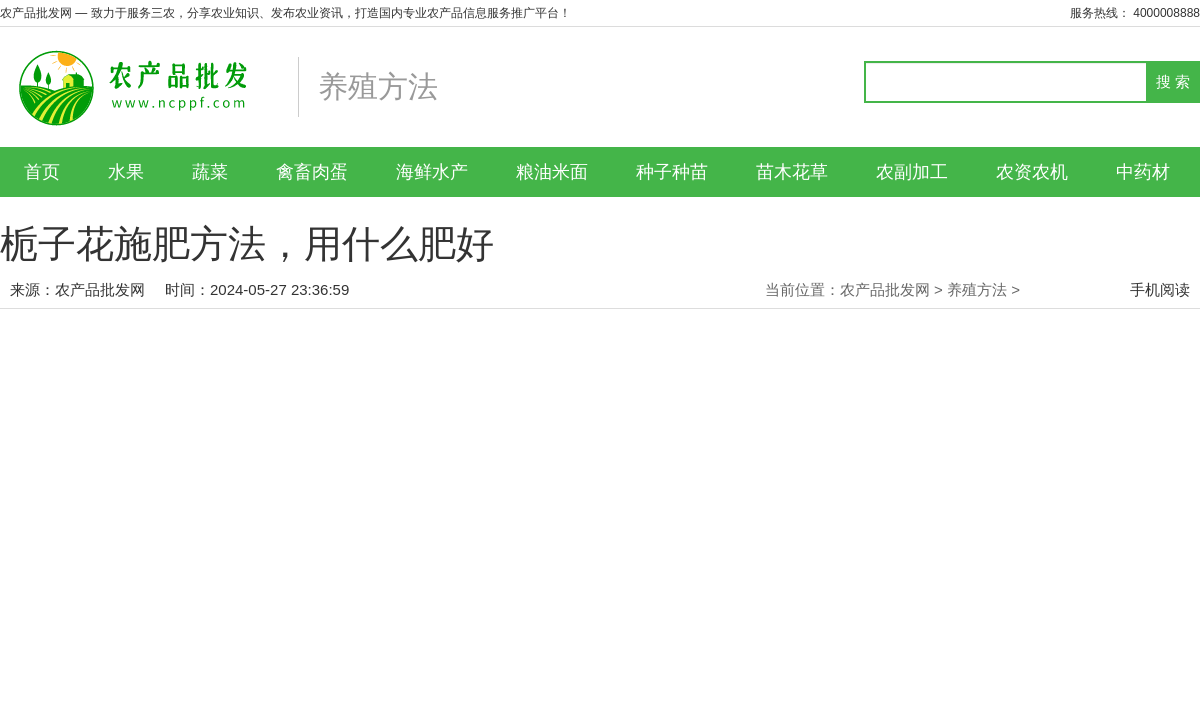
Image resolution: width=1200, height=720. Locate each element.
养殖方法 (977, 289)
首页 (42, 172)
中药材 (1143, 172)
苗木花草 (792, 172)
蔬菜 (210, 172)
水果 (126, 172)
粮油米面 (552, 172)
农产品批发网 (100, 289)
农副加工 (912, 172)
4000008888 (1166, 13)
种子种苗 (672, 172)
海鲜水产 (432, 172)
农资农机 (1032, 172)
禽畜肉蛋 (312, 172)
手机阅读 (1160, 289)
